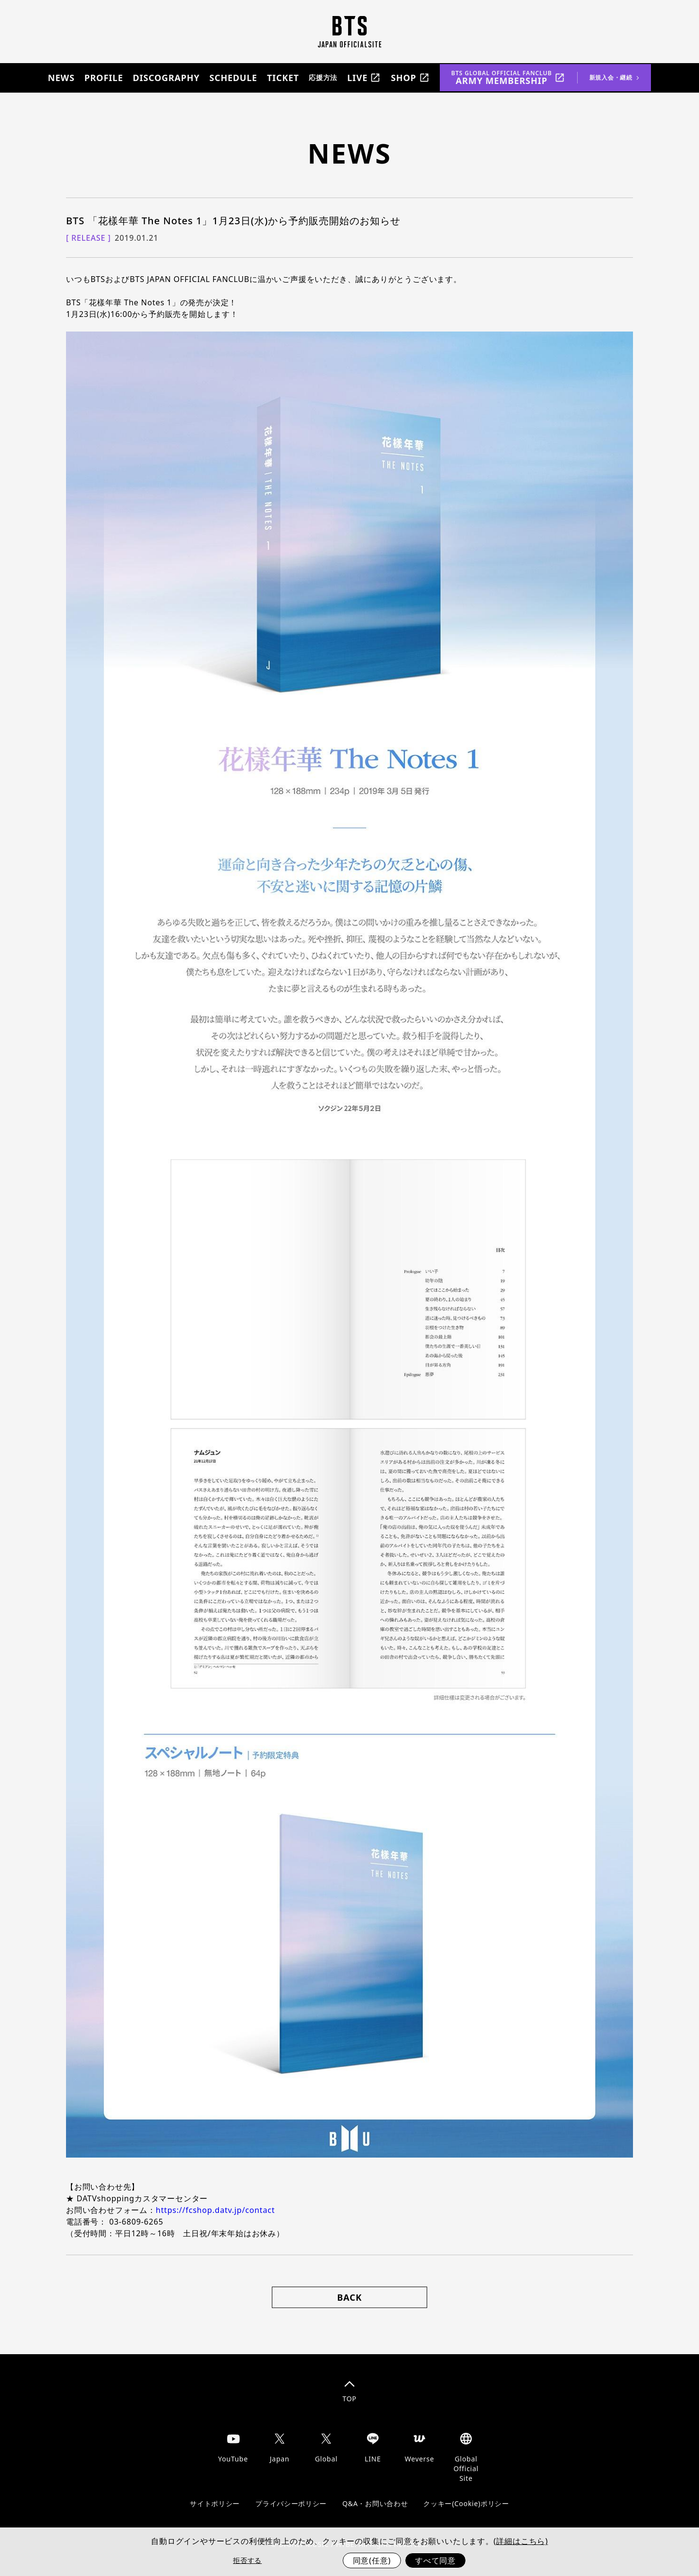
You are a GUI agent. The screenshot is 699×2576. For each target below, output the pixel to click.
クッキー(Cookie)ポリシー (466, 2503)
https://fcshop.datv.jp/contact (215, 2209)
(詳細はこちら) (521, 2541)
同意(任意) (372, 2560)
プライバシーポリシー (291, 2503)
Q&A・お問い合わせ (375, 2503)
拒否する (247, 2560)
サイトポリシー (215, 2503)
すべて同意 (435, 2560)
